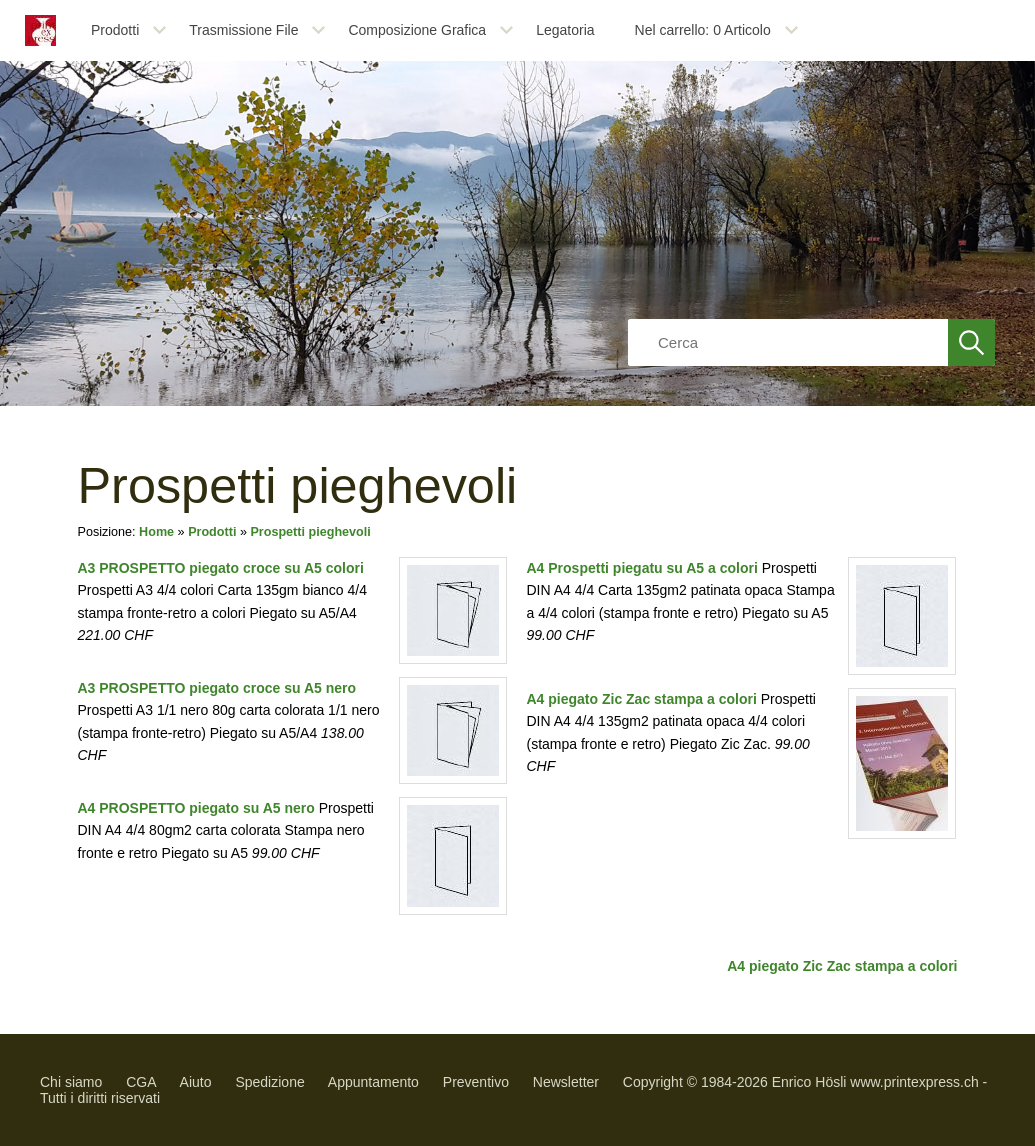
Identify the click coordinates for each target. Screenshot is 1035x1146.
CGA (141, 1082)
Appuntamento (373, 1082)
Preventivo (476, 1082)
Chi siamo (71, 1082)
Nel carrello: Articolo (703, 30)
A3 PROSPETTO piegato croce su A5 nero (217, 688)
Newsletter (566, 1082)
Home (156, 532)
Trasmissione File (243, 30)
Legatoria (565, 30)
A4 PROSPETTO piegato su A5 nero (196, 808)
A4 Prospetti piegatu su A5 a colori (642, 568)
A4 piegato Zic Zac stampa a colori (642, 699)
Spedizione (269, 1082)
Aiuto (196, 1082)
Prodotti (115, 30)
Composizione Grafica (417, 30)
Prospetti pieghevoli (310, 532)
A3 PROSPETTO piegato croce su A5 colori (221, 568)
